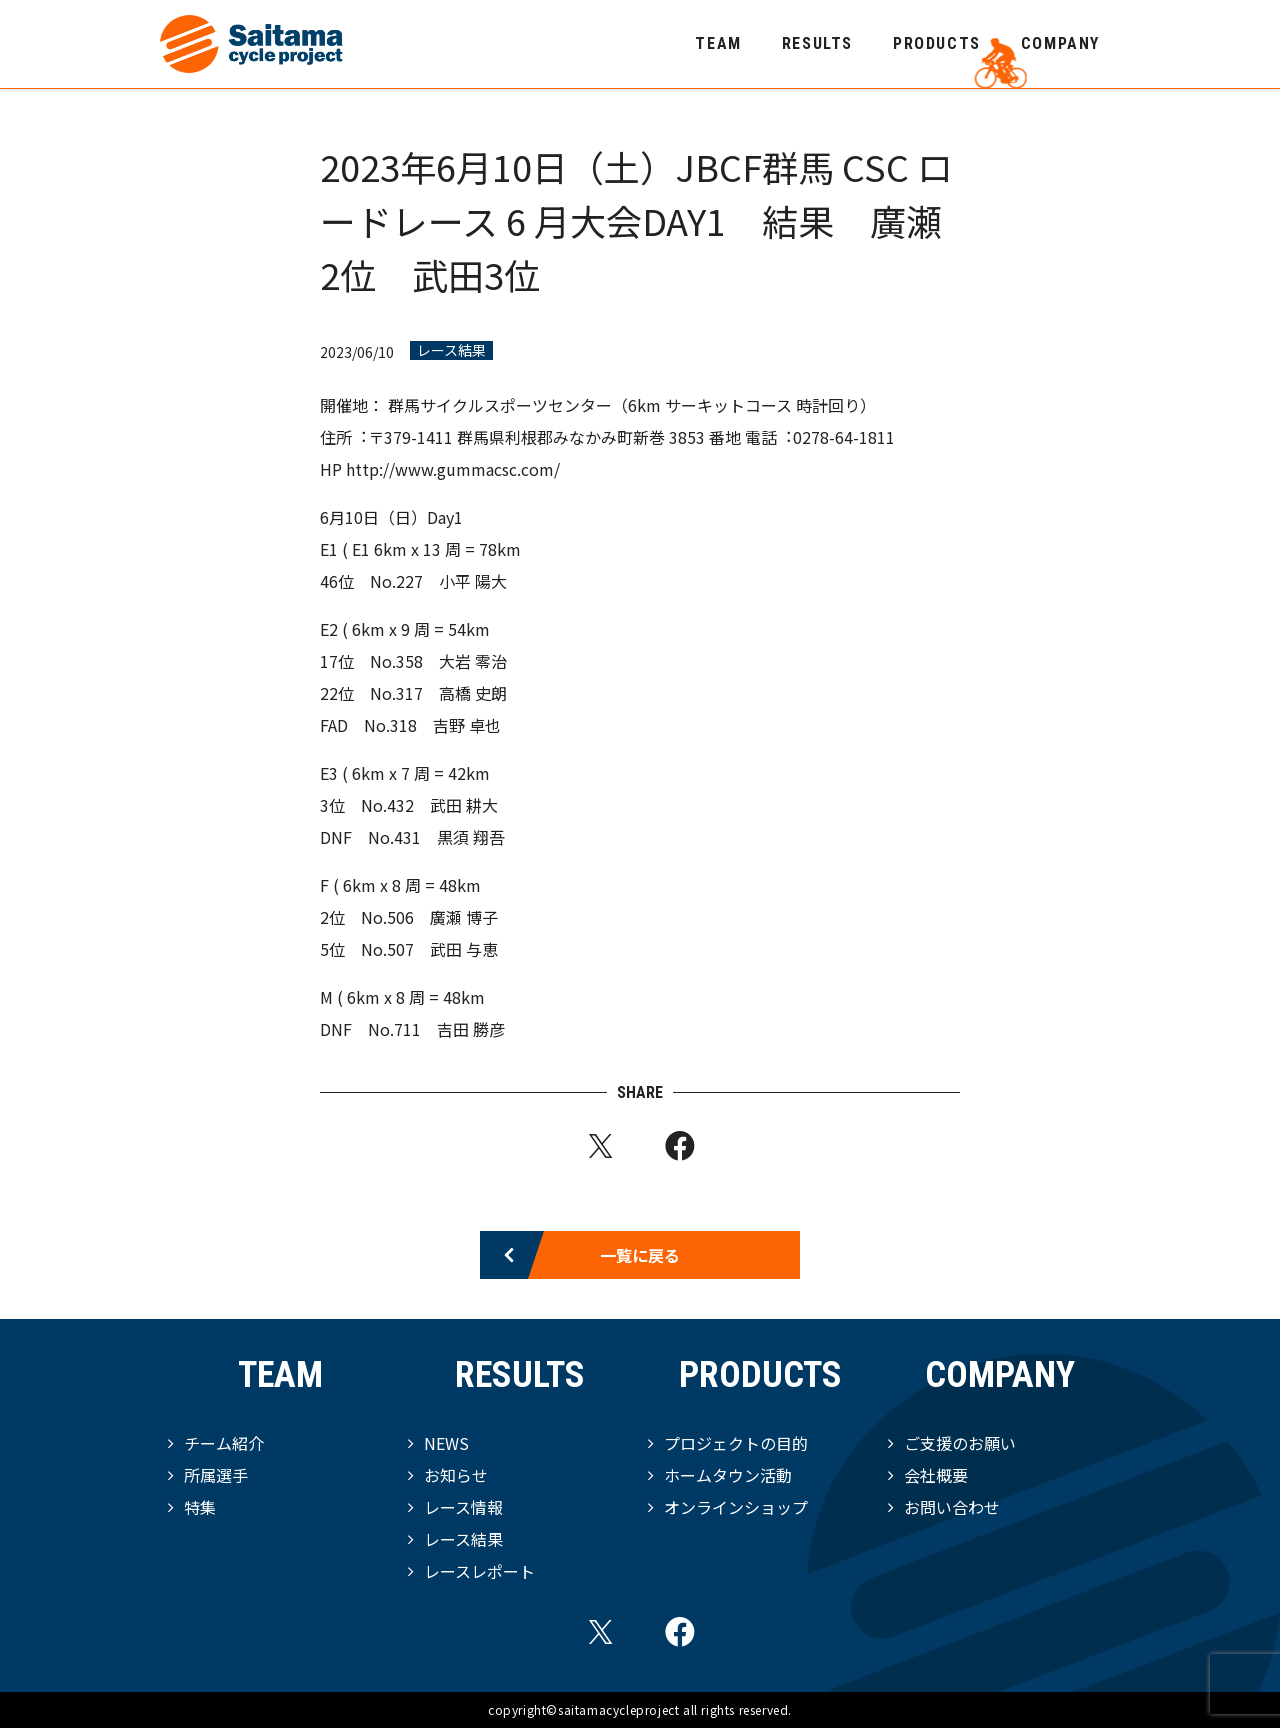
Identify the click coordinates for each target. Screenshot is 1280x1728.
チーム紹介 (224, 1443)
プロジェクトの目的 (736, 1443)
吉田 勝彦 (471, 1029)
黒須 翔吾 (471, 837)
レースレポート (479, 1571)
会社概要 (936, 1475)
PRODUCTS (937, 43)
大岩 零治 (473, 661)
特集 (200, 1507)
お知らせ (456, 1475)
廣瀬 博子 (464, 917)
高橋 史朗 (473, 693)
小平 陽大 (473, 581)
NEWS (446, 1443)
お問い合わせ (952, 1507)
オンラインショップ (736, 1507)
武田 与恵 (464, 949)
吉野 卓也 (467, 725)
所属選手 (216, 1475)
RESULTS (817, 43)
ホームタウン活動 (728, 1475)
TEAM (718, 43)
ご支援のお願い (960, 1443)
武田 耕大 (464, 805)
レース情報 (463, 1507)
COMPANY (1060, 43)
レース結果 (451, 350)
